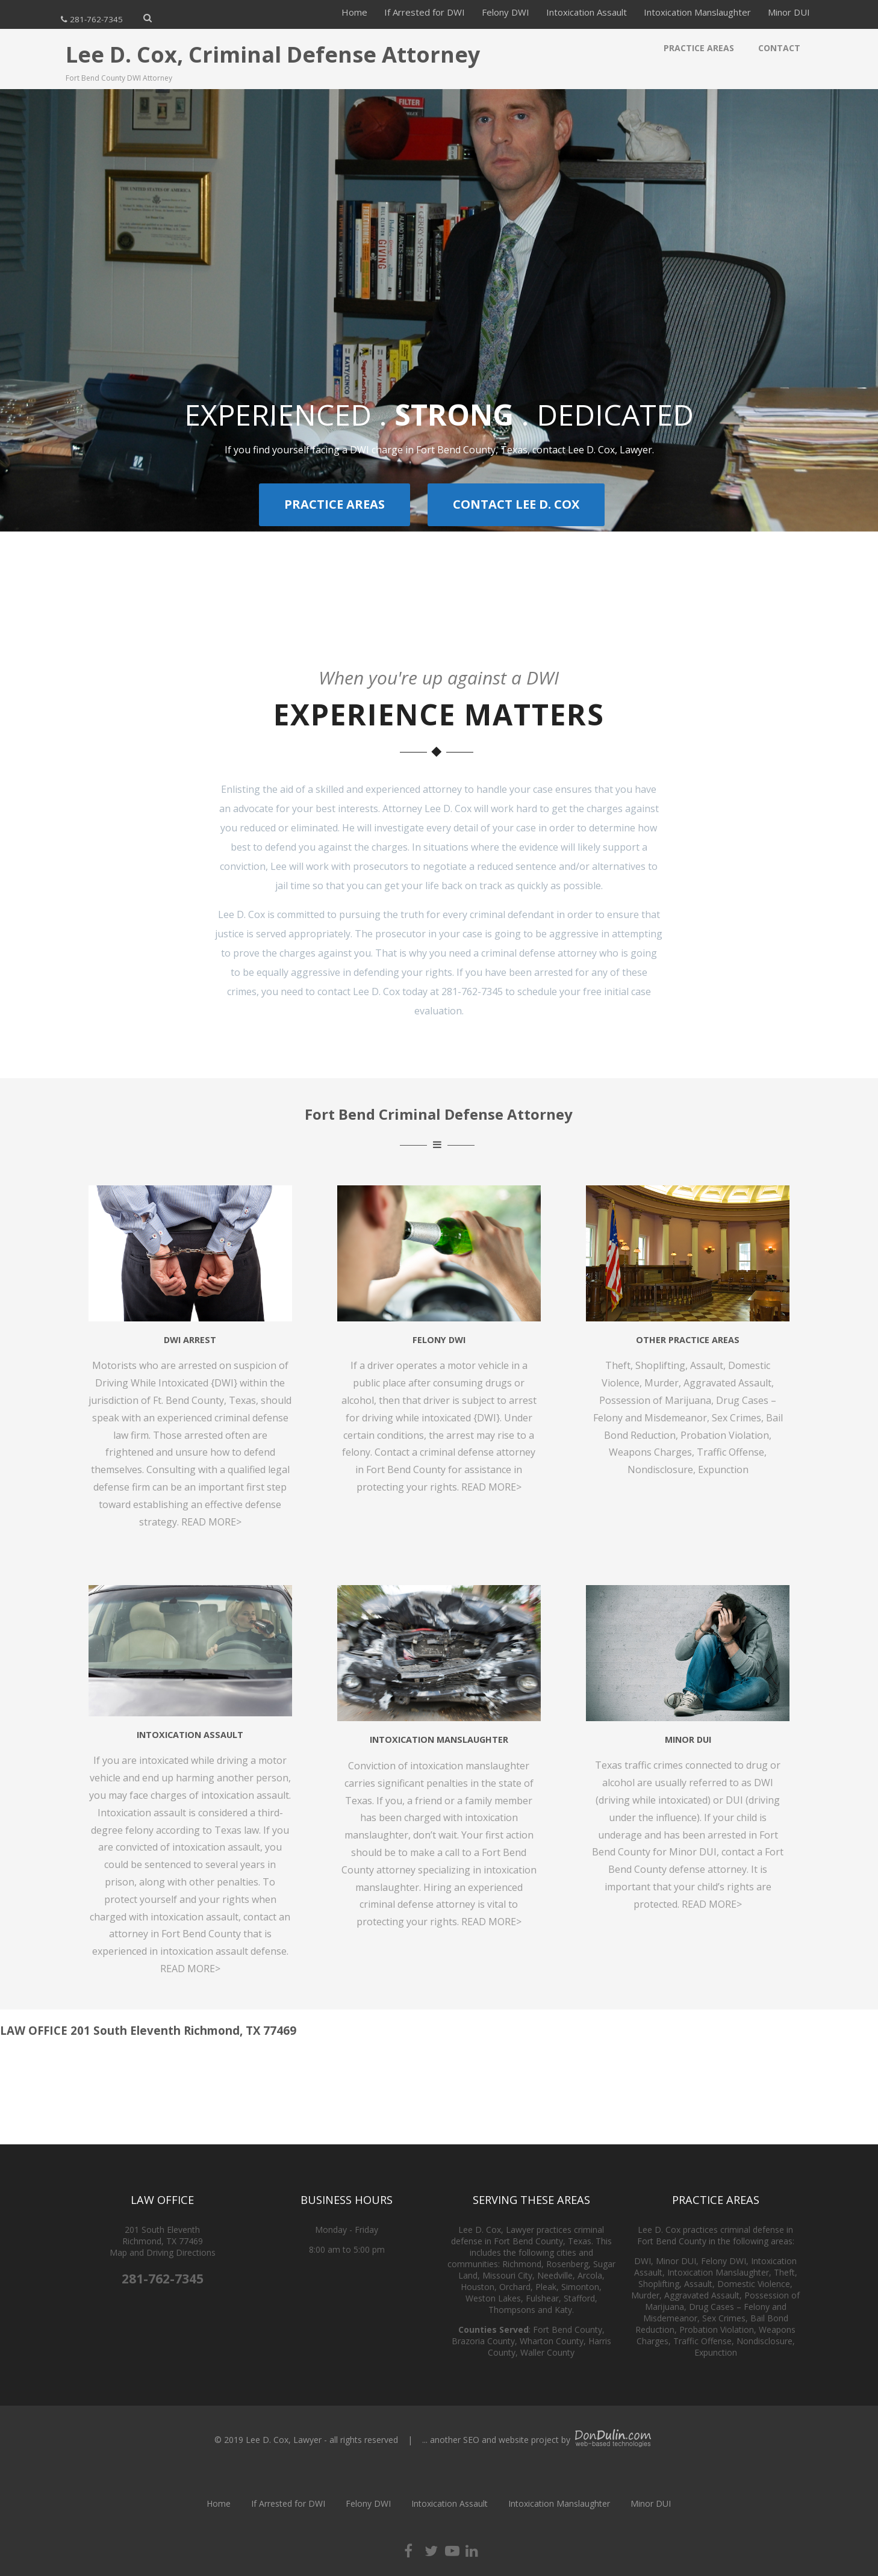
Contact (779, 48)
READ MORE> (190, 1968)
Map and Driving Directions (163, 2252)
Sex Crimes (736, 1417)
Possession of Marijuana (655, 1400)
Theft (617, 1365)
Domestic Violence (753, 2283)
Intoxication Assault (586, 12)
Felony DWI (505, 12)
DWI (642, 2261)
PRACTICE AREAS (334, 504)
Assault (706, 1365)
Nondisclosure (660, 1469)
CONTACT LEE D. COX (516, 504)
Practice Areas (699, 48)
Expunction (723, 1469)
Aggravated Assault (727, 1382)
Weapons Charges (650, 1452)
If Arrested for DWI (424, 12)
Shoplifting (660, 1365)
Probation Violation (724, 1435)
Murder (661, 1382)
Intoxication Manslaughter (697, 12)
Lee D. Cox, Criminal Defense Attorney (273, 54)
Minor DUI (789, 12)
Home (354, 12)
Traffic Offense (730, 1452)
